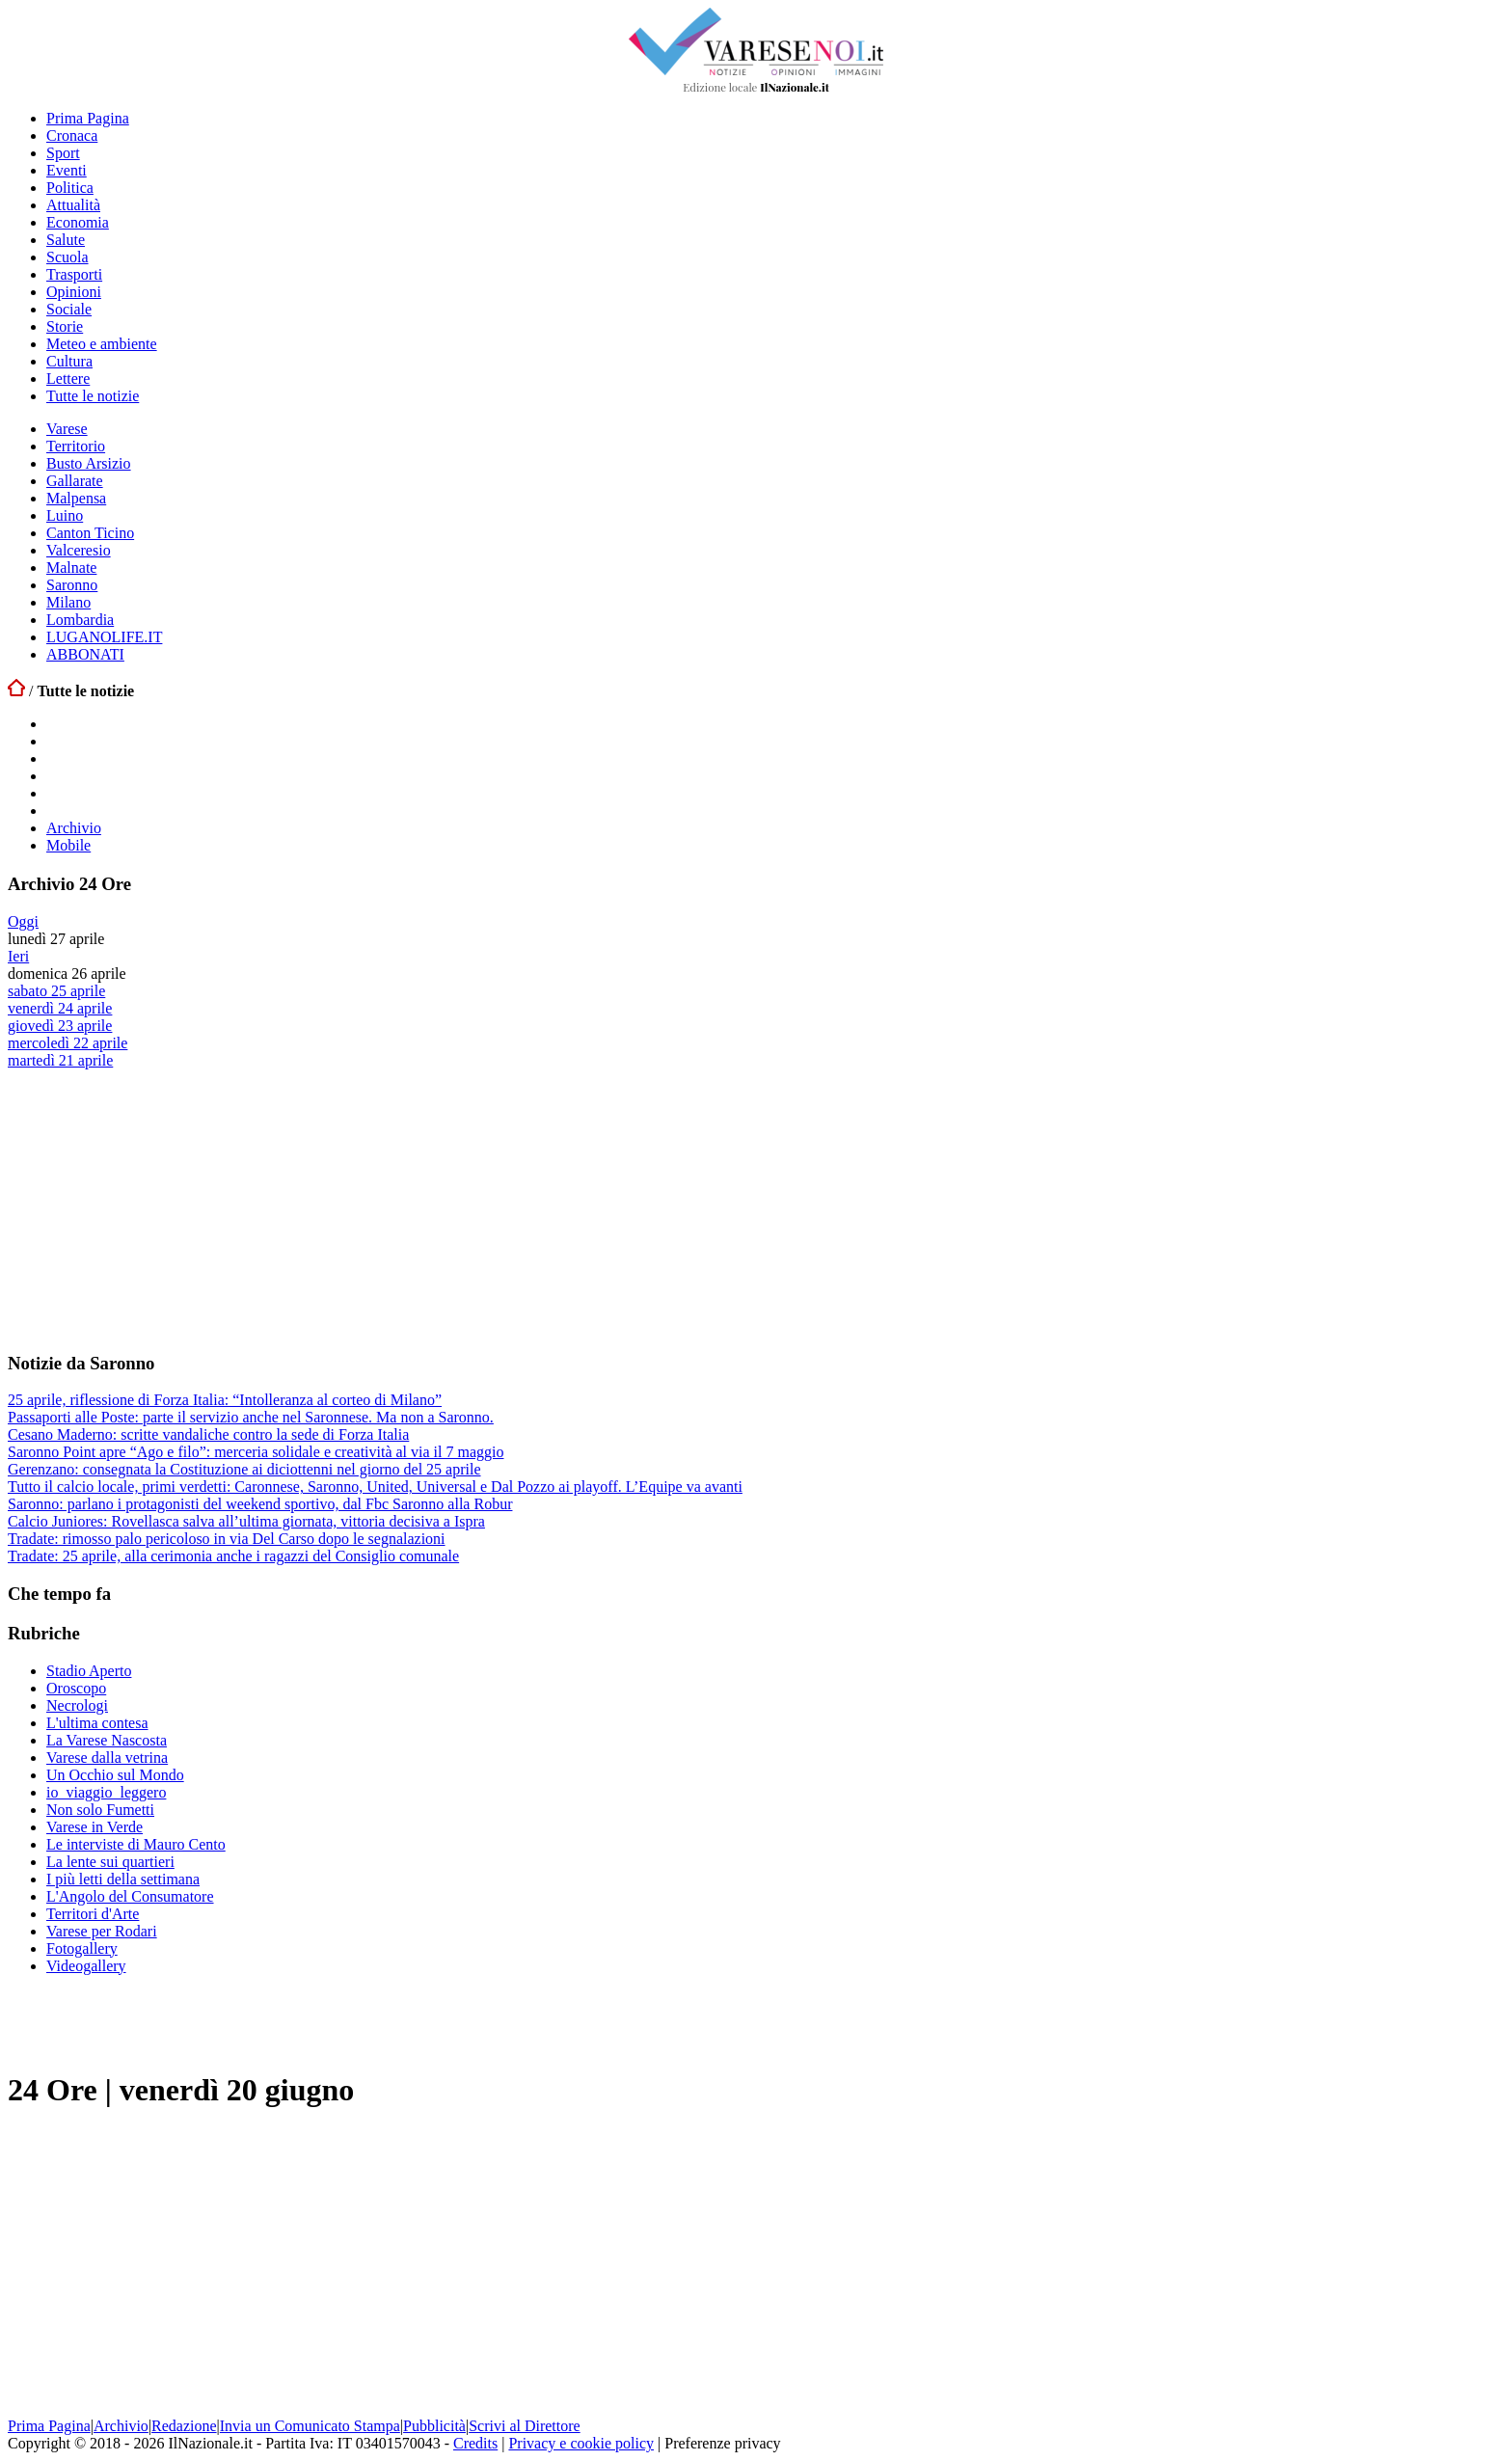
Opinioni (73, 292)
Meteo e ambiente (101, 344)
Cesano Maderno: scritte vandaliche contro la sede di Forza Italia (208, 1434)
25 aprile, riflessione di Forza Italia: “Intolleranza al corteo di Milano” (225, 1400)
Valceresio (78, 550)
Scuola (67, 257)
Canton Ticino (90, 533)
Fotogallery (82, 1948)
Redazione (184, 2426)
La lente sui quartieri (110, 1861)
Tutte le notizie (92, 396)
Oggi (23, 921)
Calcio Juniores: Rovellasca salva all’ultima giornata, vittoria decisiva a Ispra (246, 1521)
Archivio (73, 828)
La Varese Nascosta (106, 1740)
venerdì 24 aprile (60, 1008)
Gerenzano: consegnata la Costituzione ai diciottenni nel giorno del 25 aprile (244, 1469)
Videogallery (86, 1966)
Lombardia (80, 619)
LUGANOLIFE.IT (104, 637)
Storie (64, 326)
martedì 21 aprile (60, 1060)
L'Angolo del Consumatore (130, 1896)
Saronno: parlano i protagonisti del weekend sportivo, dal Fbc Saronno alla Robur (260, 1504)
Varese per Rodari (101, 1931)
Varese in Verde (94, 1827)
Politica (70, 187)
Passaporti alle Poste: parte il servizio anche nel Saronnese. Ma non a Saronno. (251, 1417)
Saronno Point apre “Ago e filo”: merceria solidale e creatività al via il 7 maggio (255, 1452)
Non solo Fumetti (100, 1809)
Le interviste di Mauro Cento (136, 1844)
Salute (65, 239)
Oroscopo (76, 1688)
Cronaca (71, 135)
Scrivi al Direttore (524, 2426)
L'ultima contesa (97, 1723)
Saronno (71, 585)
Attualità (73, 205)
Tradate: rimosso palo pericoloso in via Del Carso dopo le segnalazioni (227, 1538)
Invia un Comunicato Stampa (310, 2426)
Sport (63, 153)
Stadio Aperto (88, 1671)
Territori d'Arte (92, 1914)
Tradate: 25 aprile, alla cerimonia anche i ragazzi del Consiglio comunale (233, 1556)
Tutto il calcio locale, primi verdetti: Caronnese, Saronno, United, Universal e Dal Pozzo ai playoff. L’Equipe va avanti (375, 1486)
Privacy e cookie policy (581, 2443)
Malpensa (76, 498)
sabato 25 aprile (56, 991)
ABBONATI (85, 654)
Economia (77, 222)
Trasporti (74, 274)
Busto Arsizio (88, 463)
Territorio (75, 446)
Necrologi (77, 1705)
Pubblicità (434, 2426)
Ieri (18, 956)
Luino (64, 515)
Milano (68, 602)
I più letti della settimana (123, 1879)
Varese (67, 428)
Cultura (69, 361)
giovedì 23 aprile (60, 1025)
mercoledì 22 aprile (67, 1043)
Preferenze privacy (722, 2443)
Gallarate (74, 481)
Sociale (69, 309)
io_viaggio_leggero (106, 1792)
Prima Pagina (87, 118)
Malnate (71, 567)
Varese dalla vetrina (107, 1757)
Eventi (66, 170)
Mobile (68, 845)
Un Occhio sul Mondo (115, 1775)
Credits (475, 2443)
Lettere (68, 378)
